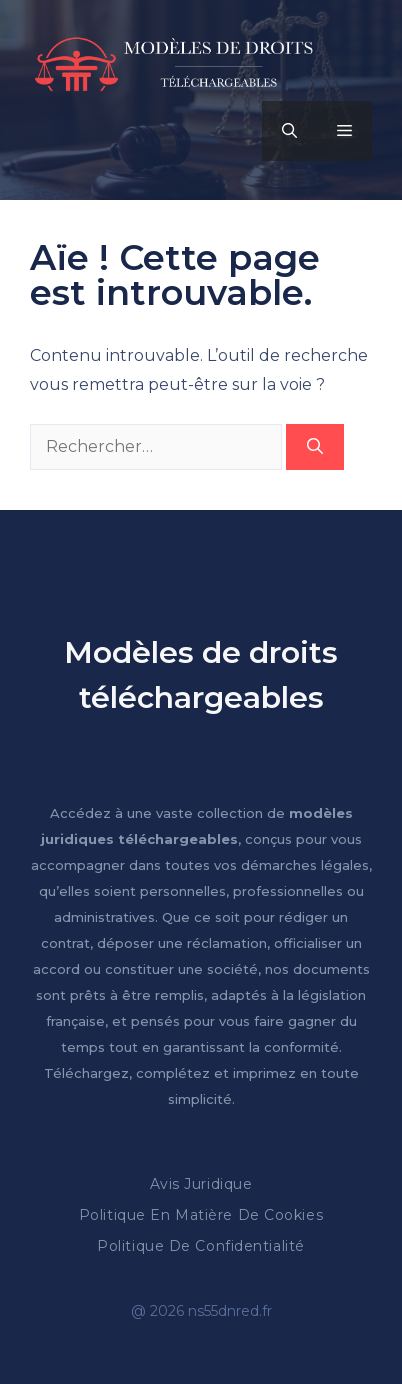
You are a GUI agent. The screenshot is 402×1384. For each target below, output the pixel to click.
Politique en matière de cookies (201, 1215)
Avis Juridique (201, 1184)
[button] (289, 131)
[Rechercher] (315, 447)
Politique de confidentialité (201, 1246)
